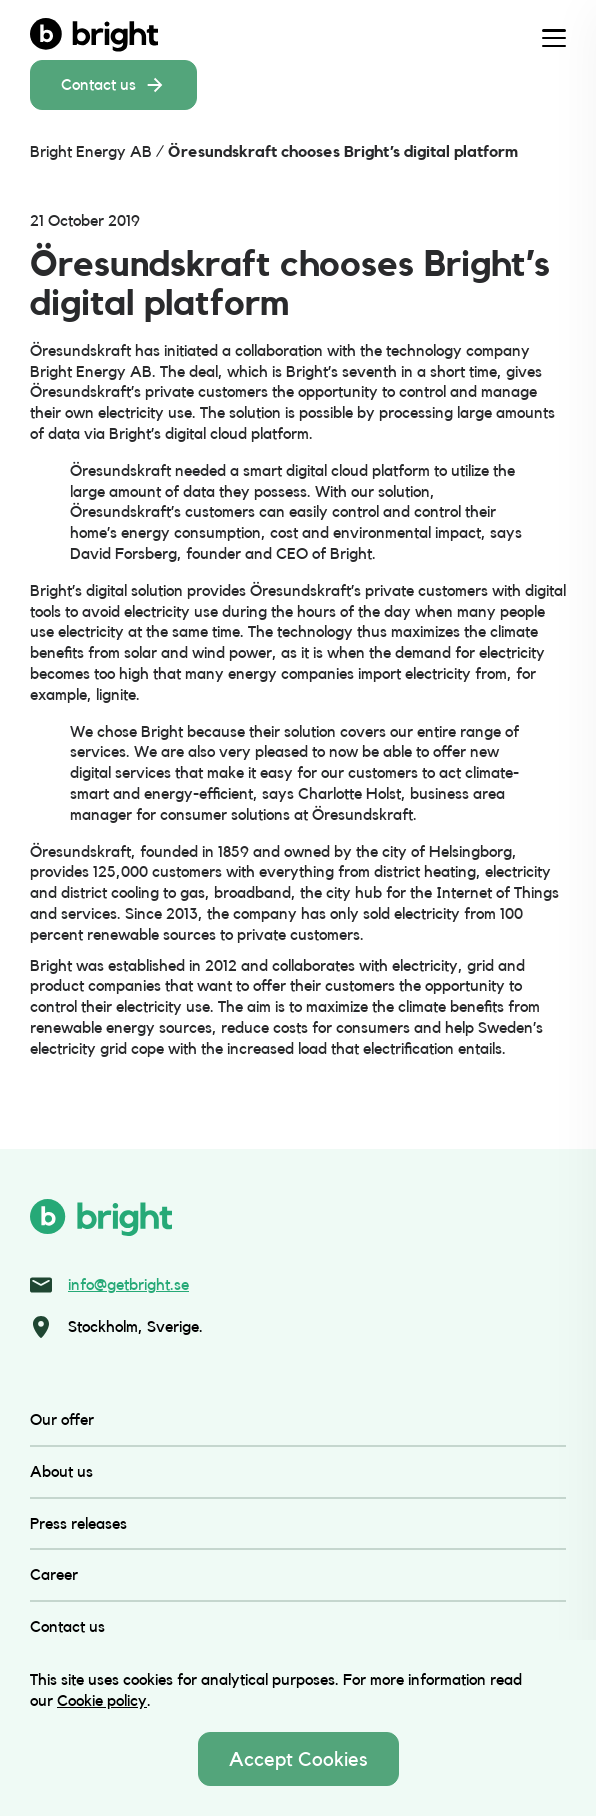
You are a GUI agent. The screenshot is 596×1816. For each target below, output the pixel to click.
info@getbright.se (128, 1284)
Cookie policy (102, 1700)
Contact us (113, 85)
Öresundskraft (80, 350)
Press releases (78, 1523)
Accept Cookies (298, 1759)
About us (61, 1471)
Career (54, 1574)
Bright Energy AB (91, 151)
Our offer (62, 1419)
